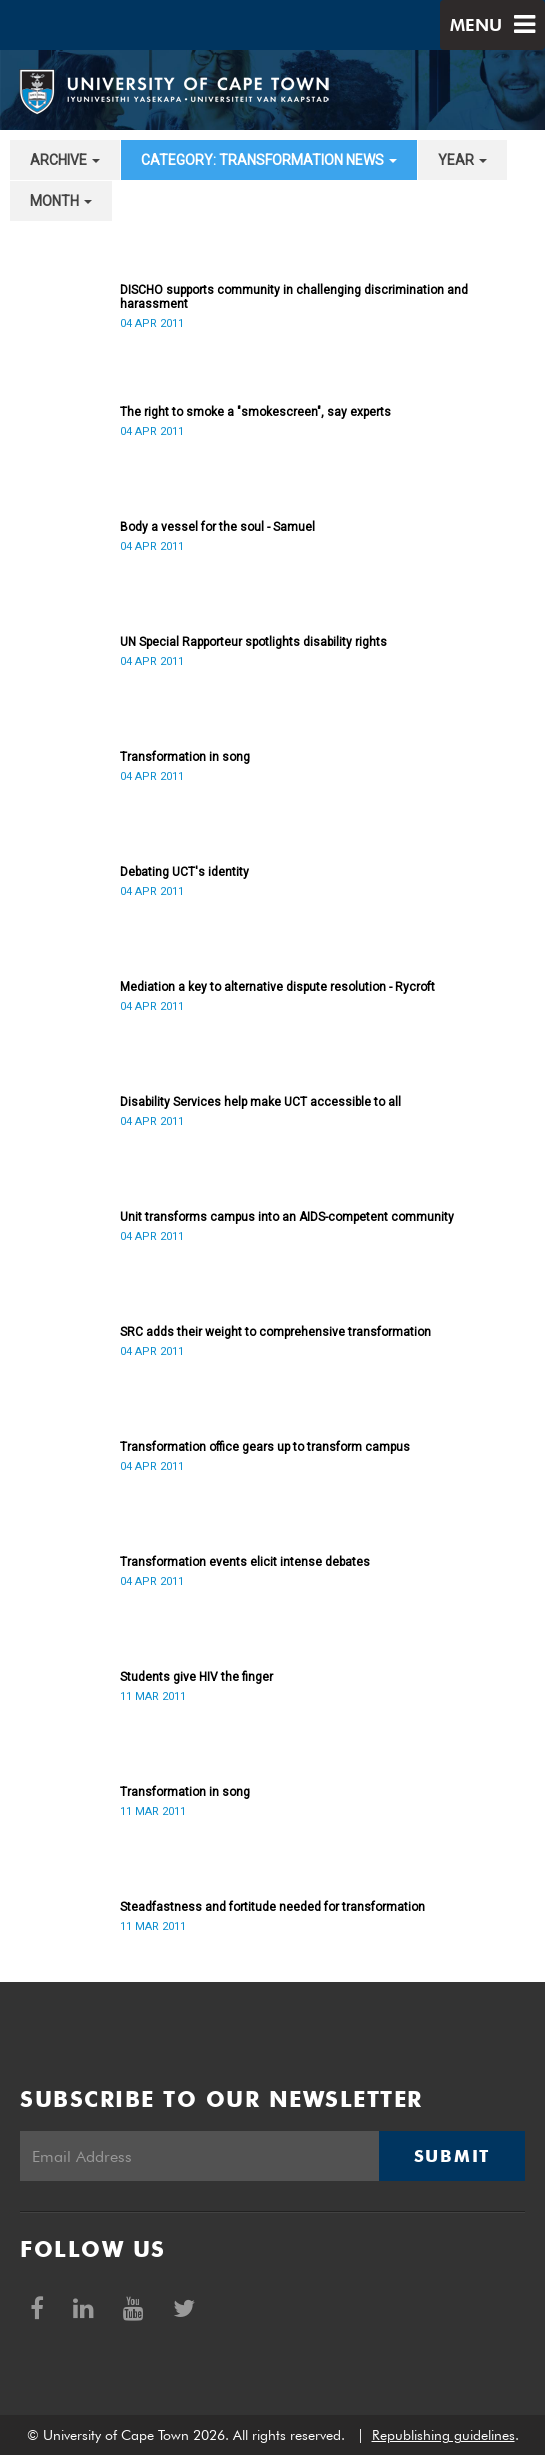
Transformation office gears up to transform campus (265, 1447)
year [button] (462, 160)
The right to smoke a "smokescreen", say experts (255, 412)
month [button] (61, 201)
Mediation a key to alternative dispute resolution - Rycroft (277, 987)
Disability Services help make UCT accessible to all (260, 1102)
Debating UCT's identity (184, 872)
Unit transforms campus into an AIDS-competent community (287, 1217)
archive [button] (65, 160)
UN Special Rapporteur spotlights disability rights (253, 642)
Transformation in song (185, 757)
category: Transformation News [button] (269, 160)
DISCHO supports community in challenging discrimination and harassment (294, 297)
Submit (452, 2156)
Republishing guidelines (443, 2435)
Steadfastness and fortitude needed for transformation (272, 1907)
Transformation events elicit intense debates (245, 1562)
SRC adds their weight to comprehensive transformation (275, 1332)
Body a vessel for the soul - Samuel (217, 527)
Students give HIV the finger (196, 1677)
